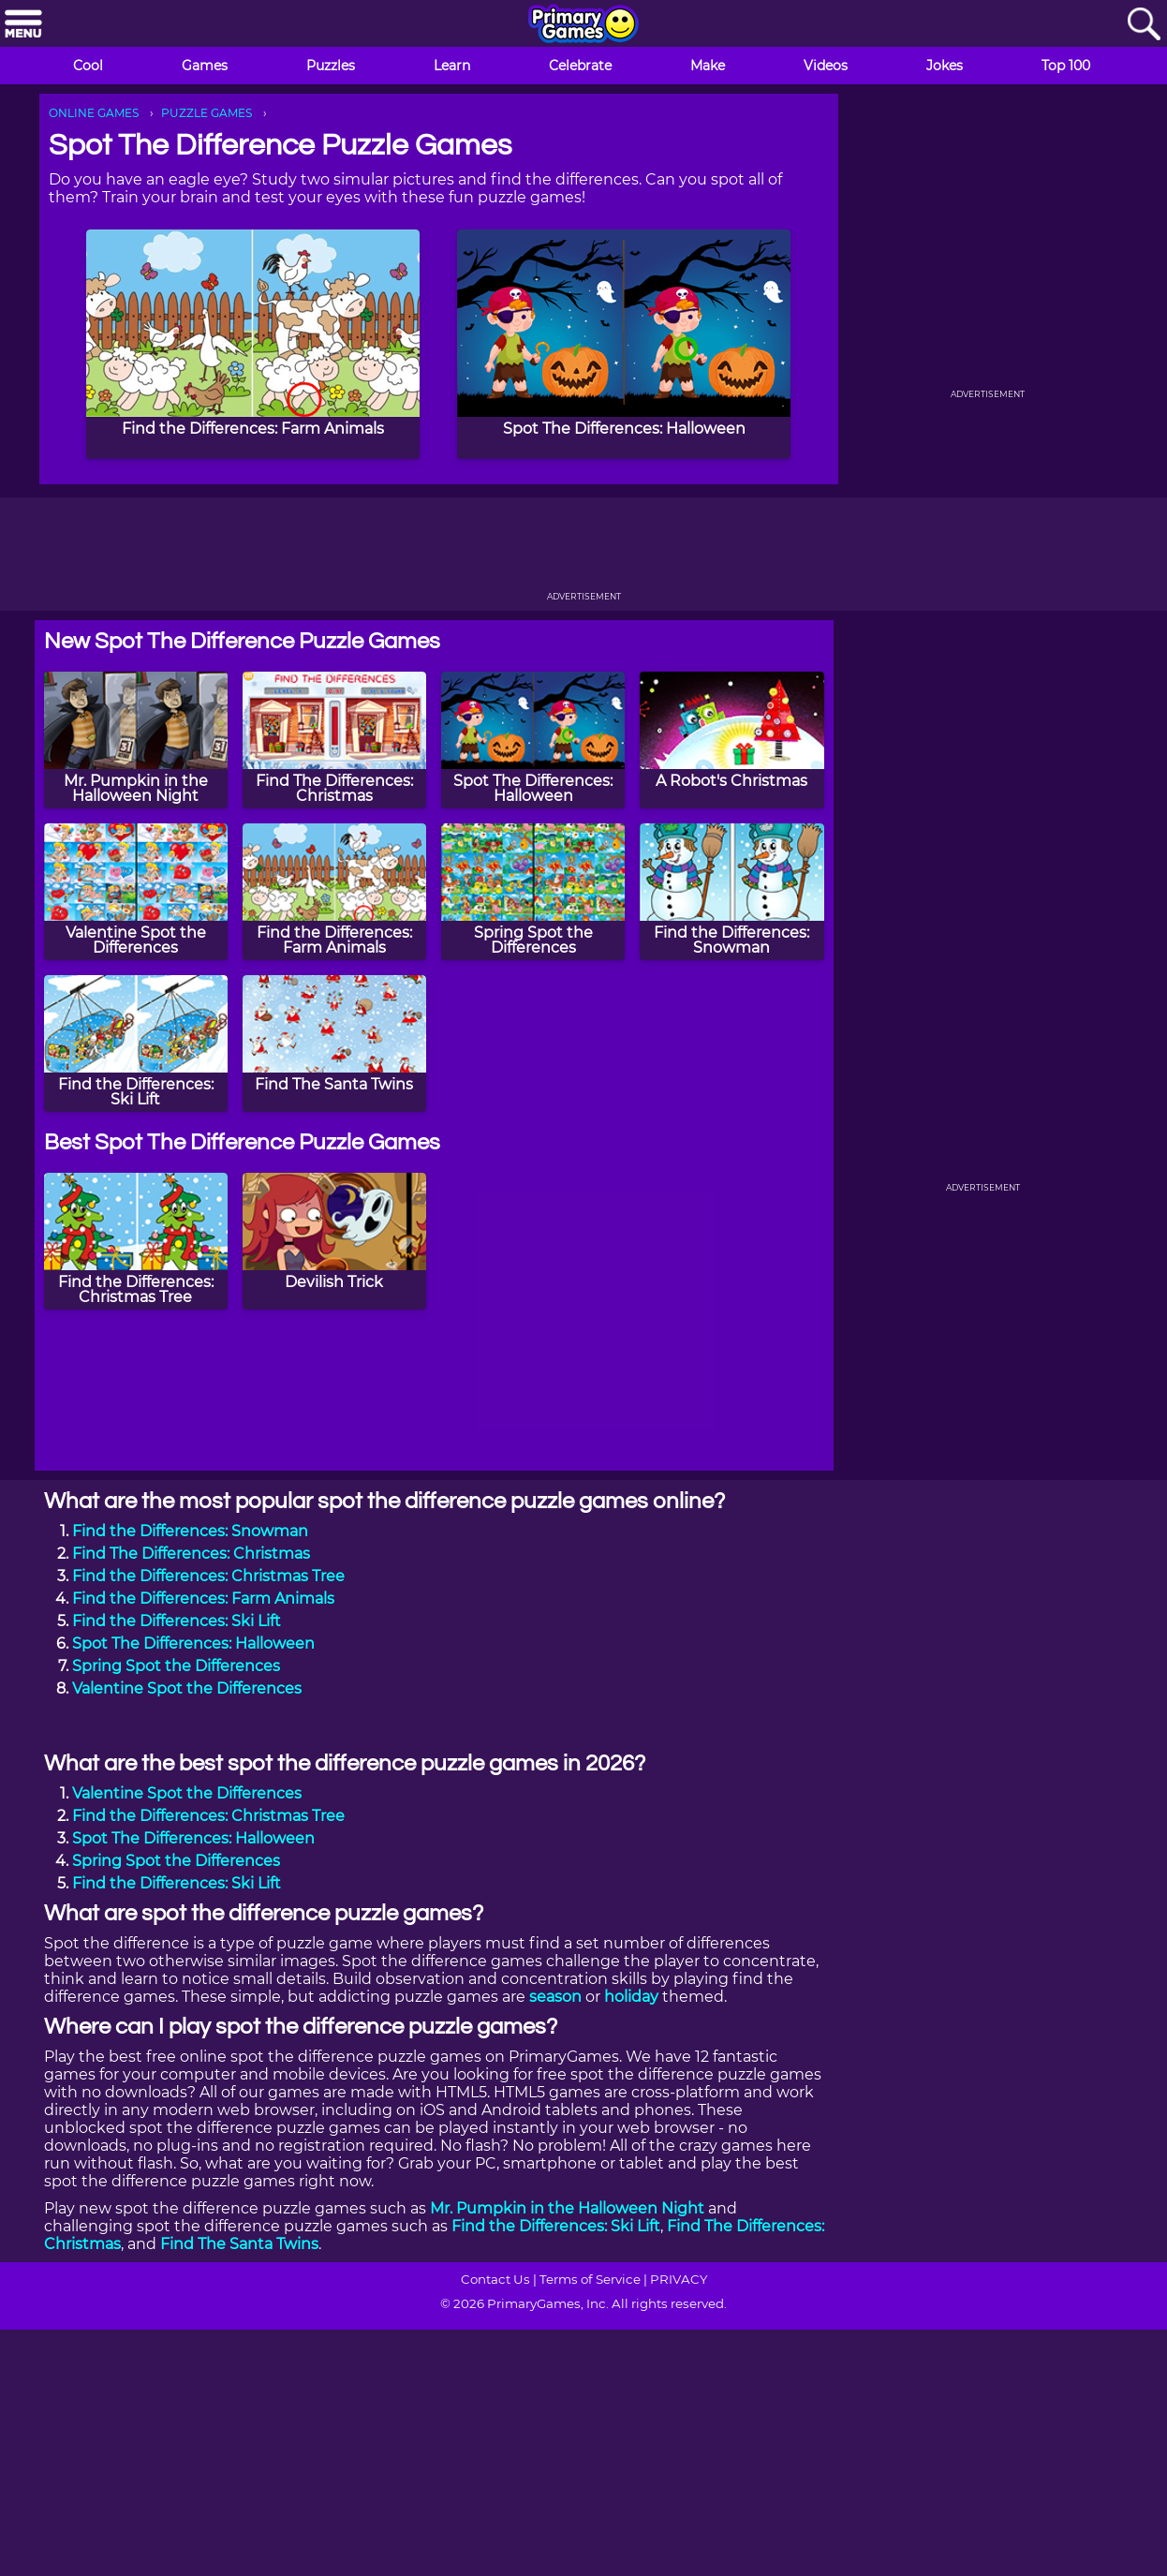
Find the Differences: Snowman (190, 1531)
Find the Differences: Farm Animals (203, 1598)
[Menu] (23, 25)
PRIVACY (678, 2279)
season (555, 1997)
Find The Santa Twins (239, 2244)
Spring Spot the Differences (176, 1666)
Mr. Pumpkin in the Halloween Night (567, 2208)
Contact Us (495, 2279)
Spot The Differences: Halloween (193, 1643)
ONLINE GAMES (94, 113)
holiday (631, 1997)
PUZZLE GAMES (206, 113)
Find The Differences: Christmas (191, 1553)
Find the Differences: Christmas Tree (208, 1576)
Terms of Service (590, 2279)
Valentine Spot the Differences (187, 1688)
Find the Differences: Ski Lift (176, 1621)
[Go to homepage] (583, 25)
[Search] (1143, 25)
